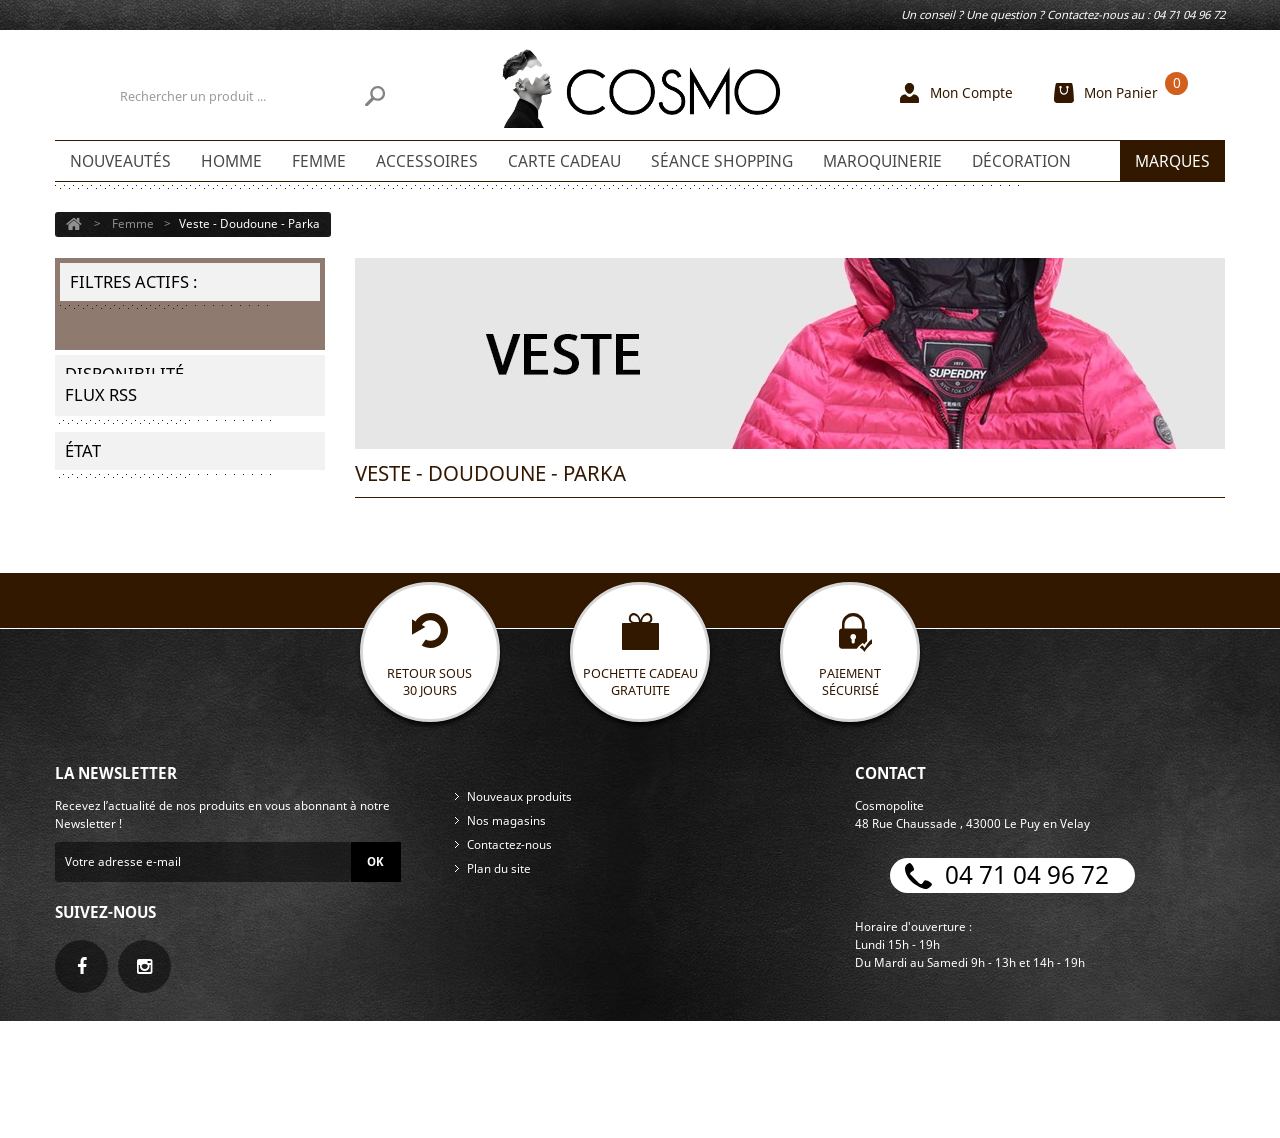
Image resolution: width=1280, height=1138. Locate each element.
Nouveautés (120, 161)
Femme (319, 161)
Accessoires (427, 161)
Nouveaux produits (519, 913)
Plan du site (499, 985)
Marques (1172, 161)
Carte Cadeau (564, 161)
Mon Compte (971, 92)
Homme (231, 161)
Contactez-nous (509, 961)
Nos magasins (506, 937)
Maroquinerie (882, 161)
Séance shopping (722, 161)
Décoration (1021, 161)
